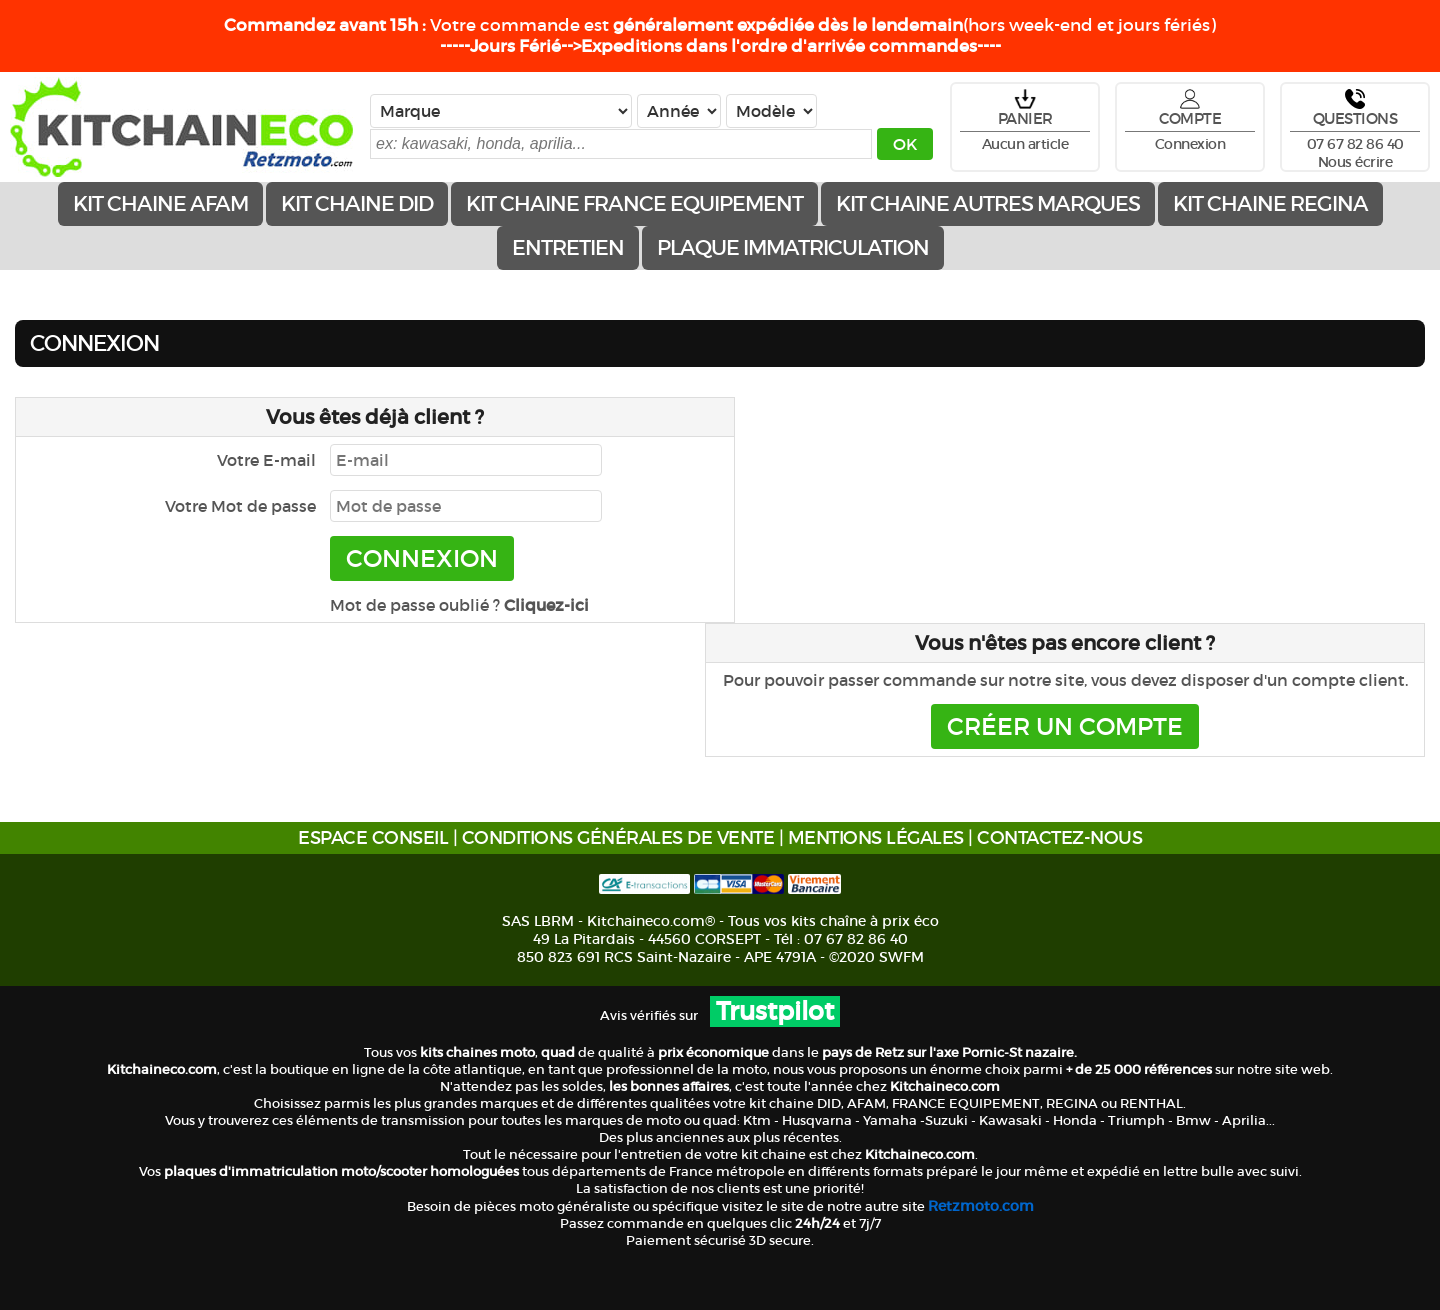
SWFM (901, 957)
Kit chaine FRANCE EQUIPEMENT (634, 204)
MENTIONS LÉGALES (876, 838)
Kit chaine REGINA (1270, 204)
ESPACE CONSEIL (373, 838)
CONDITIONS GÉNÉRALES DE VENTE (618, 838)
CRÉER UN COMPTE (1065, 726)
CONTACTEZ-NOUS (1059, 838)
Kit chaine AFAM (160, 204)
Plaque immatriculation (793, 248)
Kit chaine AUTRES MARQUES (988, 204)
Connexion (1190, 144)
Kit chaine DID (357, 204)
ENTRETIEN (568, 248)
